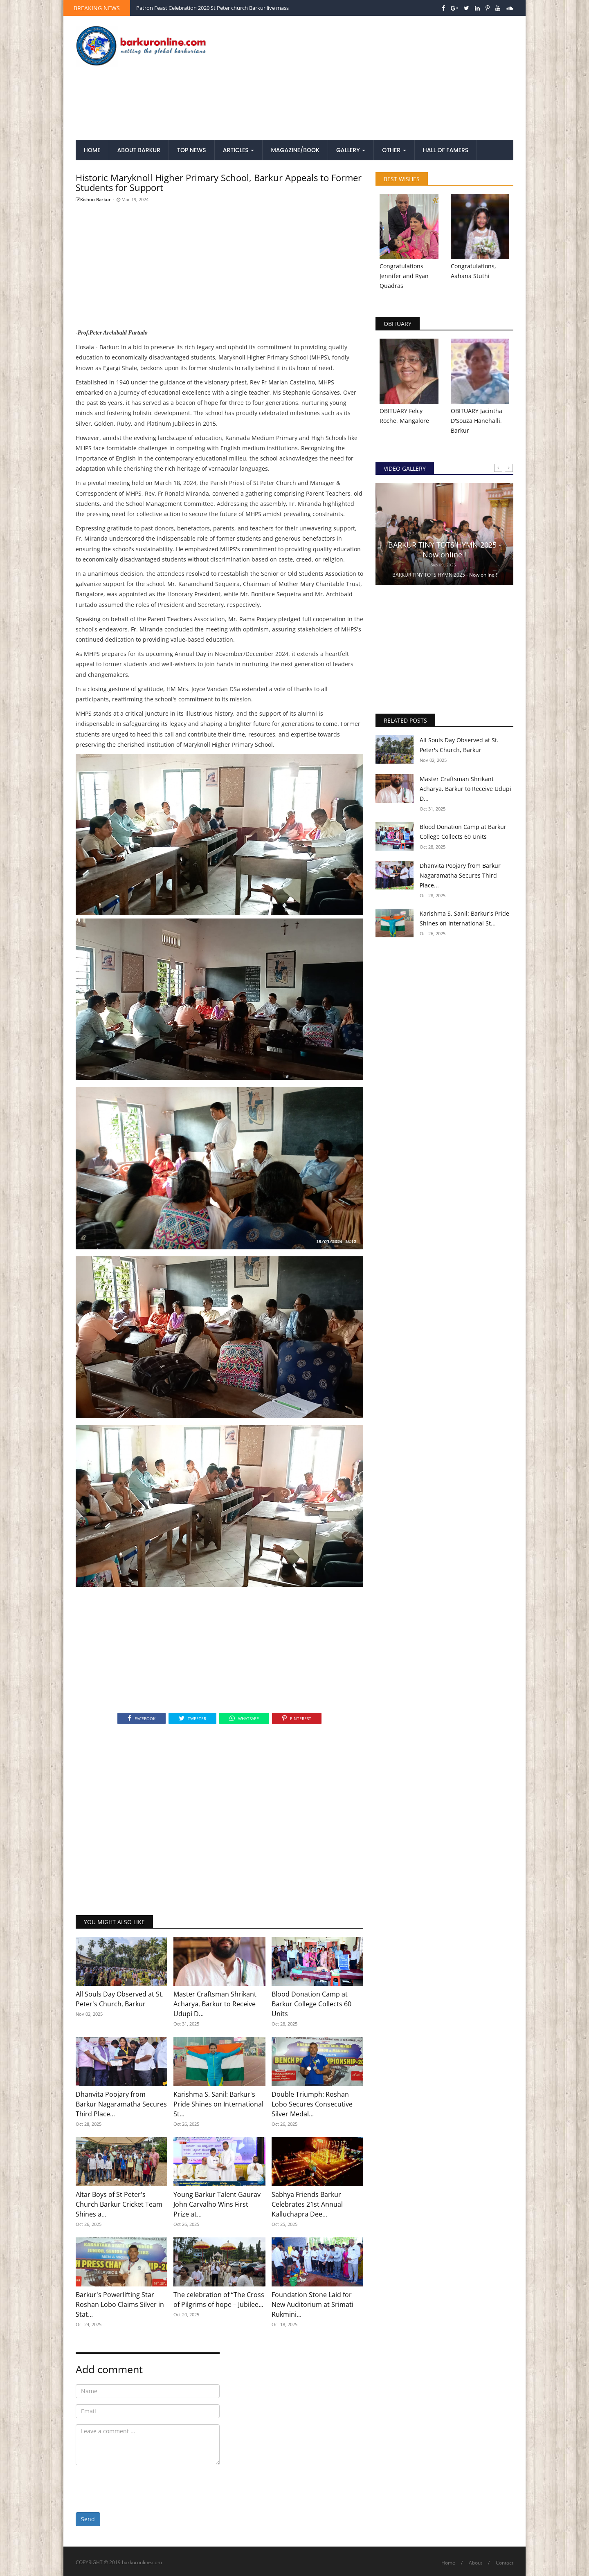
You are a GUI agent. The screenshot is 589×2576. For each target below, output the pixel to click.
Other (394, 150)
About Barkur (139, 150)
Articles (238, 150)
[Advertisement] (369, 78)
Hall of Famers (445, 150)
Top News (191, 150)
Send (88, 2519)
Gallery (350, 150)
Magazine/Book (295, 150)
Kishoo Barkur (93, 199)
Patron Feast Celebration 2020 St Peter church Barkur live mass (212, 7)
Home (92, 150)
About (475, 2562)
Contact (504, 2562)
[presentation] (138, 2487)
